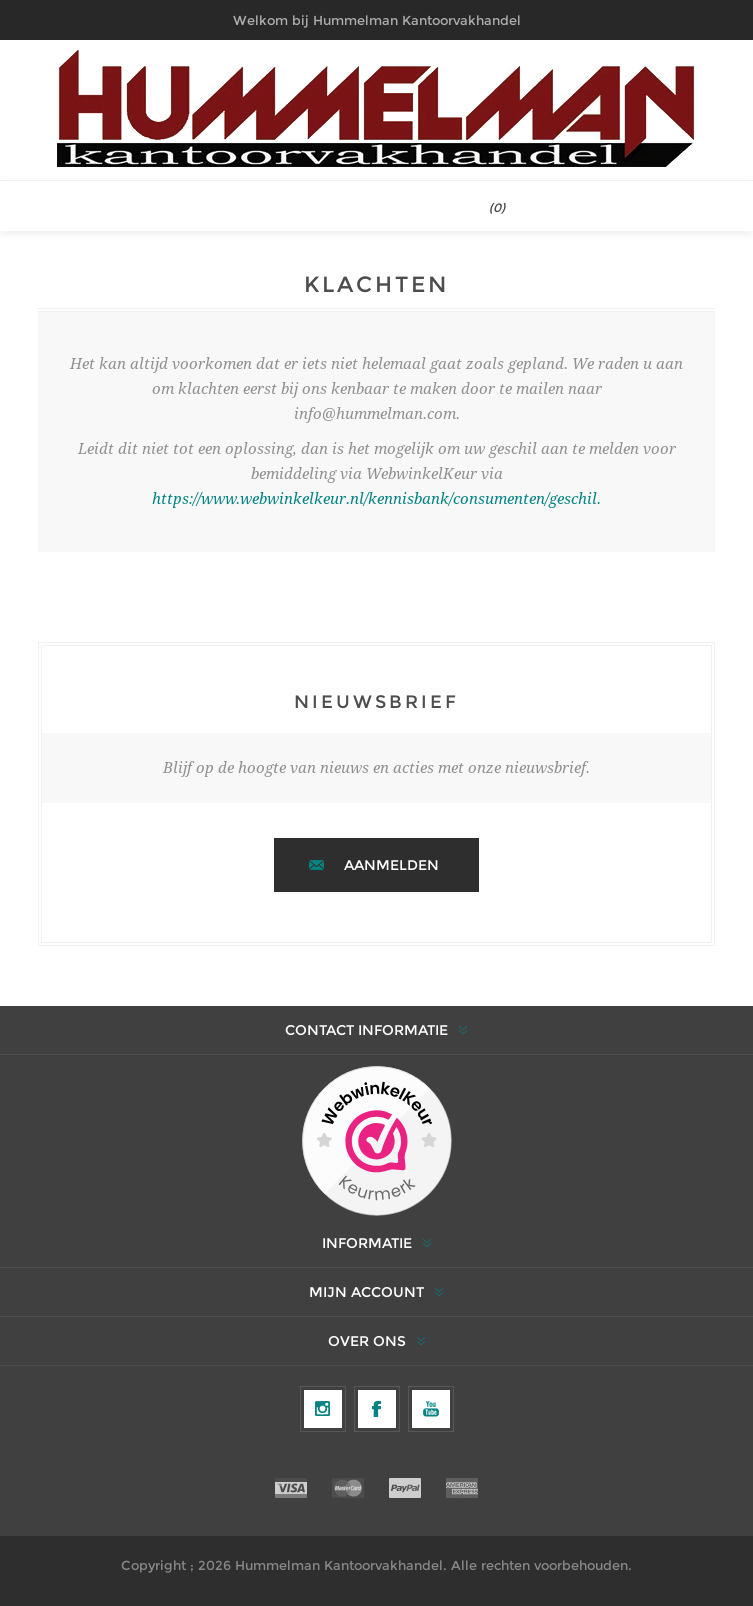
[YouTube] (431, 1409)
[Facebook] (377, 1409)
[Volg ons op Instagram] (323, 1409)
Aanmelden (391, 865)
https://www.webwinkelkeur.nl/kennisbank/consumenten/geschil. (376, 499)
